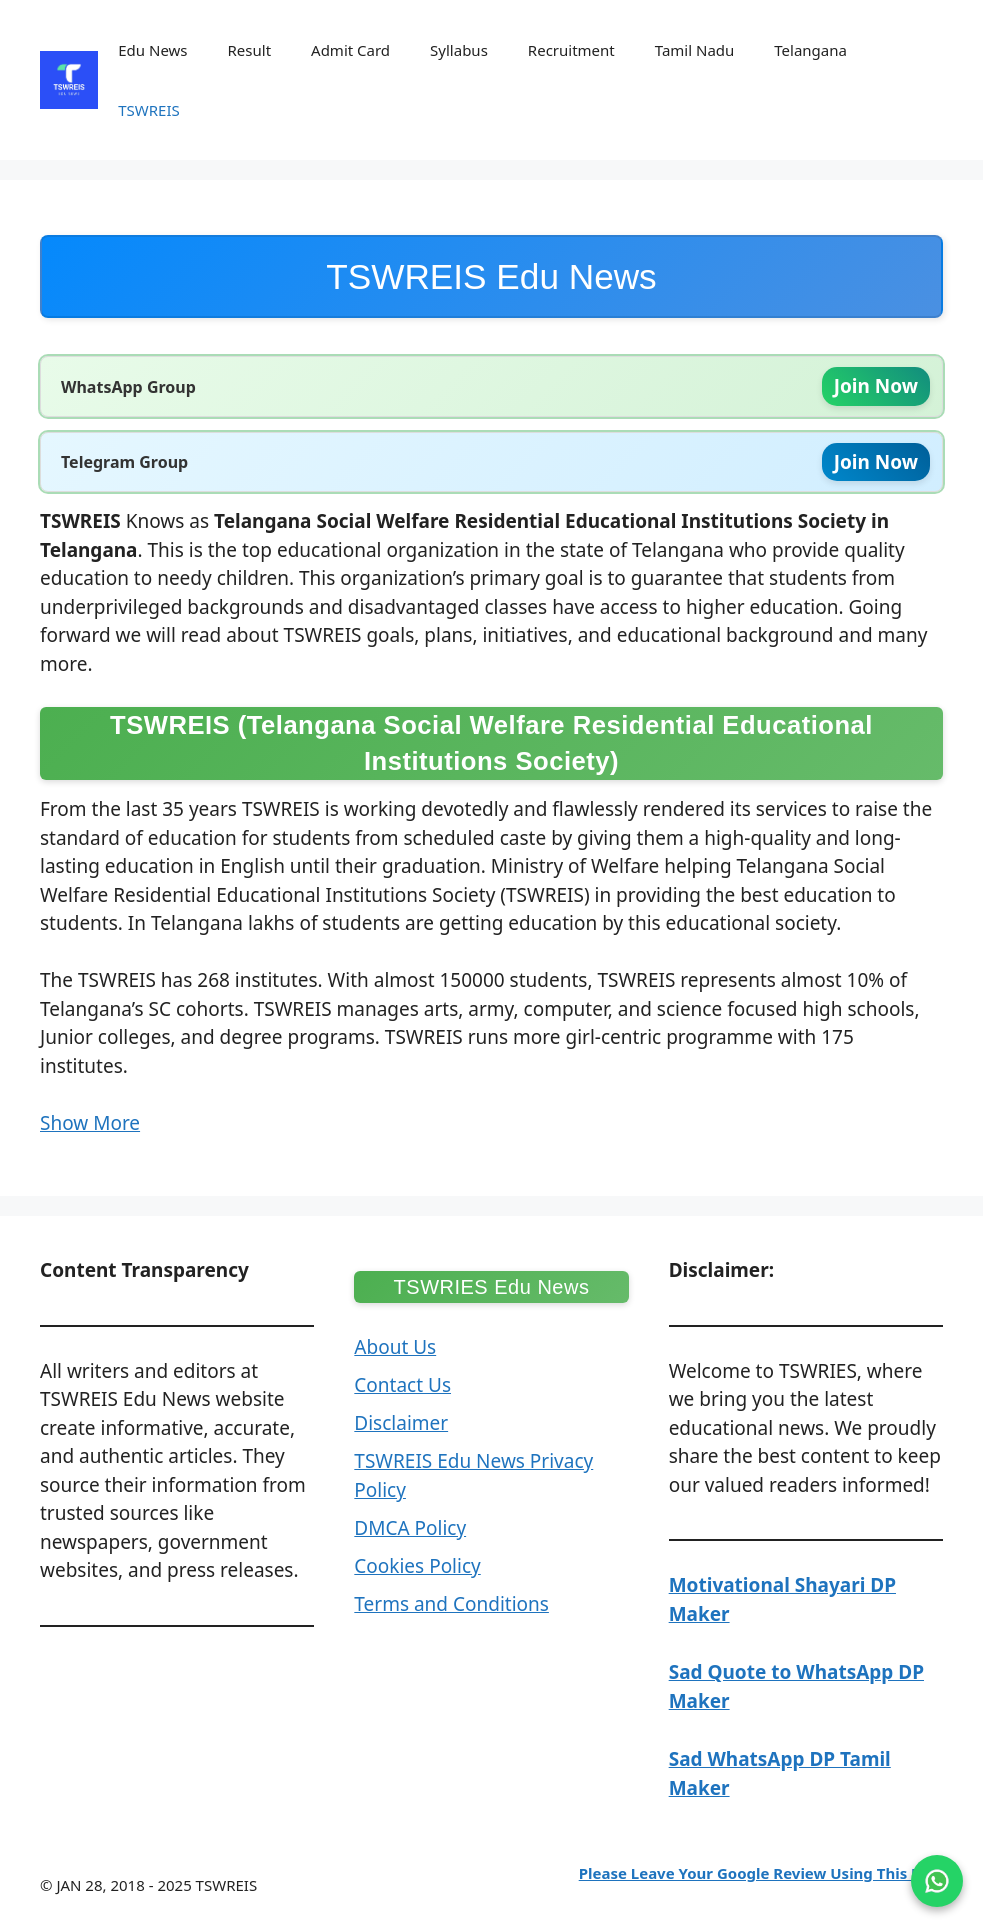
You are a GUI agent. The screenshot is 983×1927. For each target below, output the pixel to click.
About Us (395, 1347)
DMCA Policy (410, 1528)
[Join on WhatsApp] (937, 1881)
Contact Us (402, 1385)
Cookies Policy (417, 1566)
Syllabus (459, 50)
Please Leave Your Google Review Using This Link (761, 1873)
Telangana (810, 50)
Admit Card (350, 50)
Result (250, 50)
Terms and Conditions (451, 1604)
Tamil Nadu (695, 50)
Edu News (152, 50)
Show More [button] (90, 1123)
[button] (491, 822)
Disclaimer (401, 1423)
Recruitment (571, 50)
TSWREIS (149, 110)
